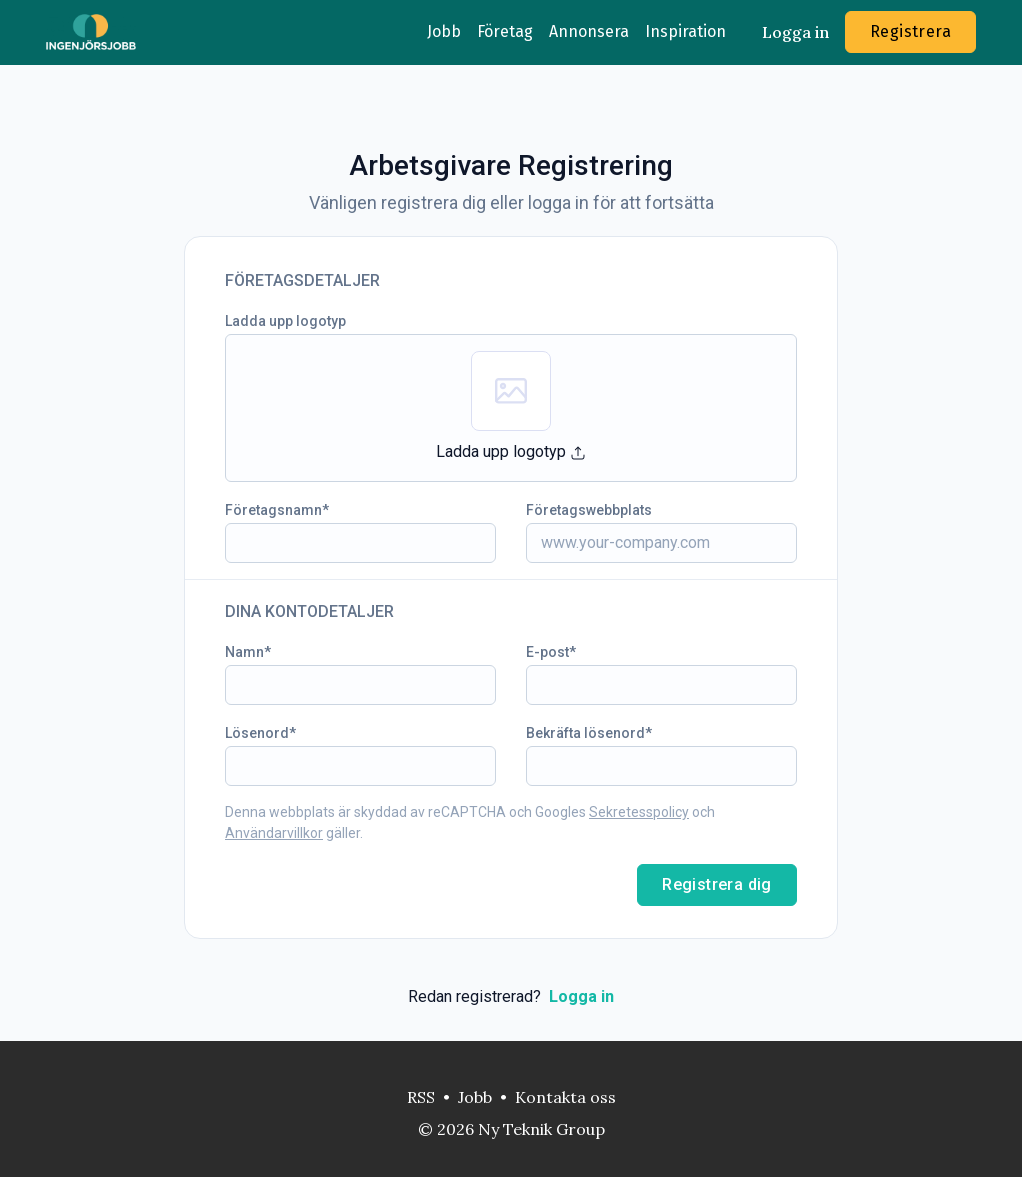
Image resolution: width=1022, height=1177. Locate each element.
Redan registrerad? (511, 997)
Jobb (444, 31)
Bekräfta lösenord (585, 733)
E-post (547, 652)
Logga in (795, 32)
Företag (505, 31)
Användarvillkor (274, 833)
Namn (244, 652)
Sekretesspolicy (639, 812)
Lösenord (257, 733)
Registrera (910, 31)
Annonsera (589, 31)
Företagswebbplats (589, 510)
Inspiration (685, 31)
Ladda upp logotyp (285, 321)
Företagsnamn (273, 510)
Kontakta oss (565, 1097)
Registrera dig (717, 884)
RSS (421, 1097)
